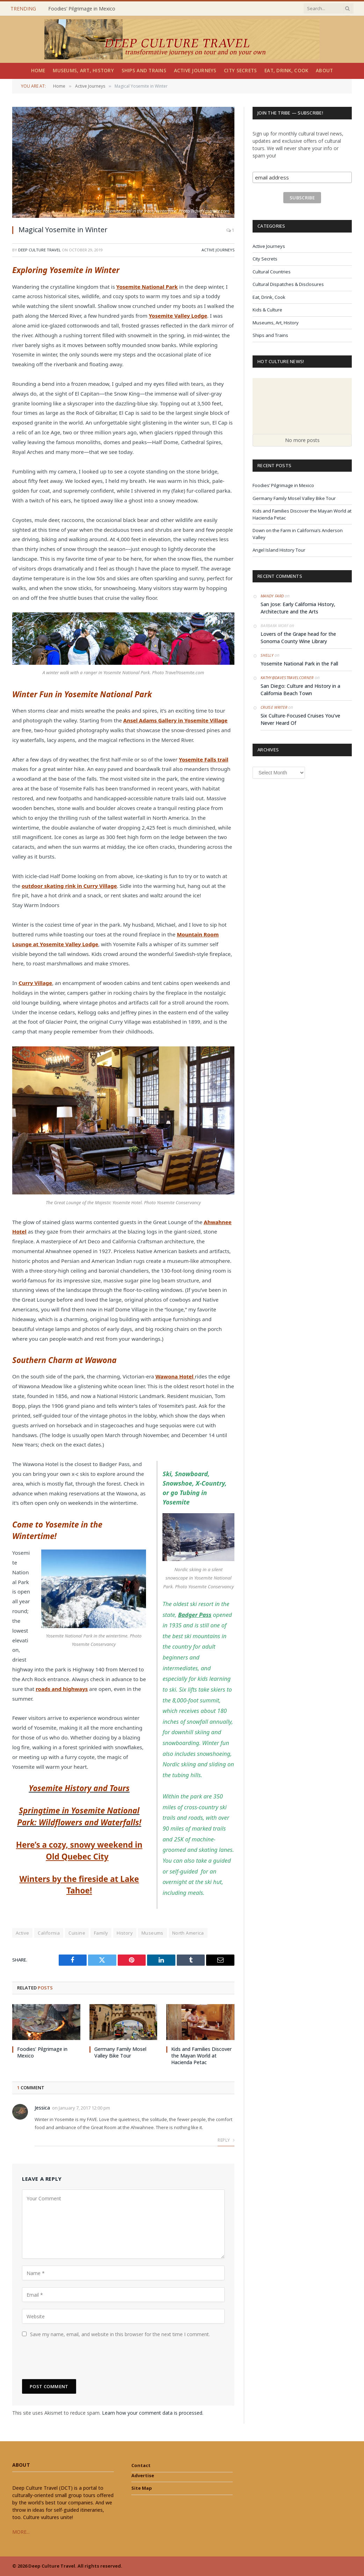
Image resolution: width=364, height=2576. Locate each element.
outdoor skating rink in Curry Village (69, 885)
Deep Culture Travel (39, 249)
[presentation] (75, 2358)
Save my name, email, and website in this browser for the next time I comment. (120, 2334)
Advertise (142, 2475)
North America (188, 1933)
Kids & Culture (267, 310)
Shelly (267, 655)
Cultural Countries (272, 271)
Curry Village (35, 982)
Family (101, 1933)
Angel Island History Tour (279, 550)
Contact (141, 2465)
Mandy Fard (272, 595)
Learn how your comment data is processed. (152, 2412)
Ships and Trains (144, 70)
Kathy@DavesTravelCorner (287, 677)
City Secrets (240, 70)
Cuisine (76, 1933)
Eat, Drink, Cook (286, 70)
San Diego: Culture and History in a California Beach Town (300, 690)
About (324, 70)
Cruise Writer (274, 707)
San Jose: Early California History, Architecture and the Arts (298, 608)
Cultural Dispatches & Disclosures (288, 284)
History (125, 1933)
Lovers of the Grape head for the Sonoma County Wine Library (298, 638)
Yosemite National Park (147, 286)
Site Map (141, 2488)
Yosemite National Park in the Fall (299, 663)
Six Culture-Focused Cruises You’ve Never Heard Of (300, 719)
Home (38, 70)
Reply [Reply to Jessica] (226, 2140)
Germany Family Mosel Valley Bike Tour (120, 2052)
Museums (152, 1933)
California (49, 1933)
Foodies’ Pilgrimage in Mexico (81, 9)
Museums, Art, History (83, 70)
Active (22, 1933)
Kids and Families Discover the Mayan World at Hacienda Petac (201, 2056)
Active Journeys (195, 70)
